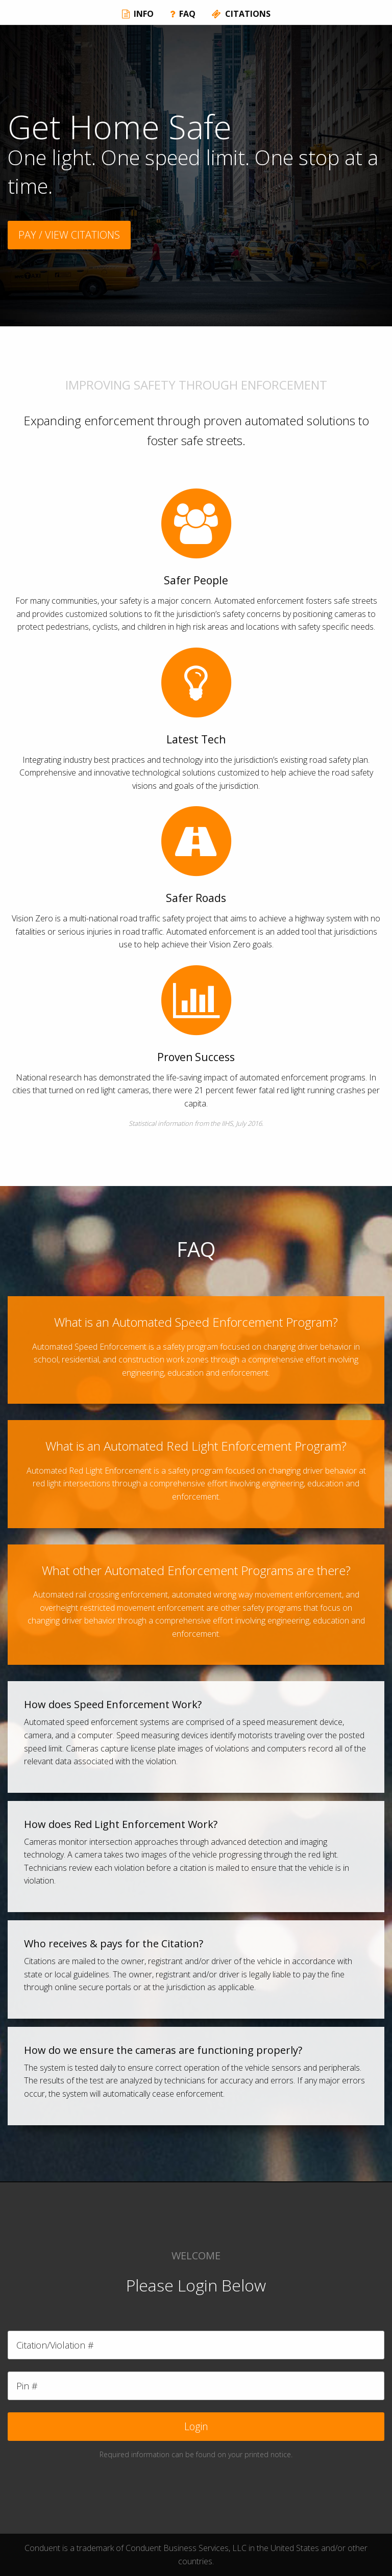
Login (196, 2426)
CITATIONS (241, 13)
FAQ (182, 13)
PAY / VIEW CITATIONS (69, 235)
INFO (138, 13)
